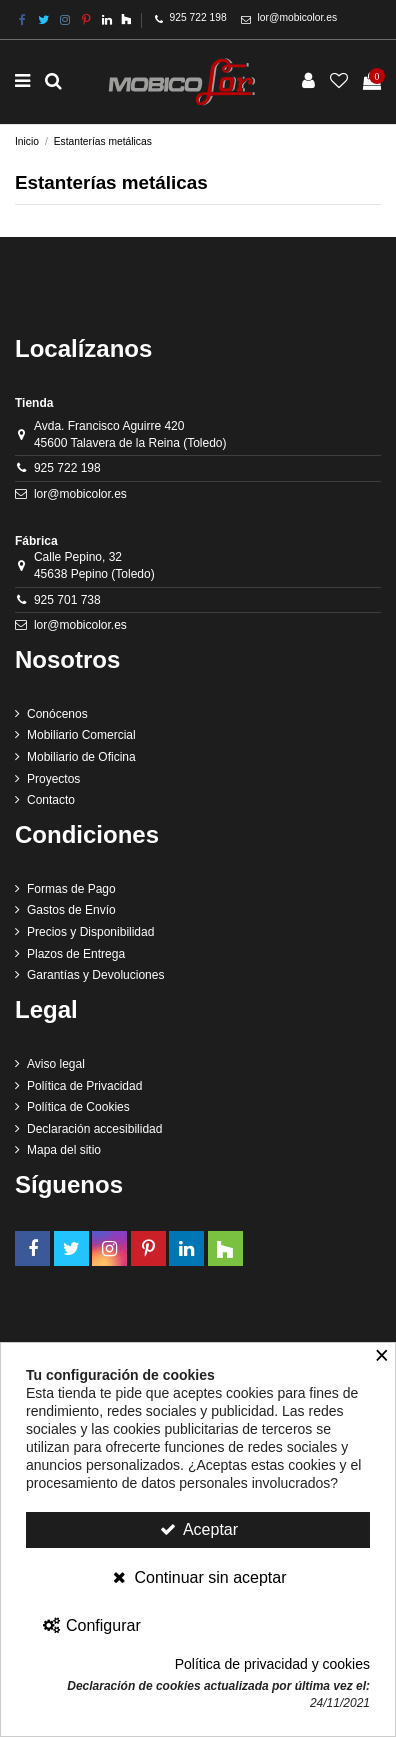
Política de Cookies (78, 1107)
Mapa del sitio (64, 1150)
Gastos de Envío (71, 910)
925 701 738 (67, 600)
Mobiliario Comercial (81, 735)
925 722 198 (198, 17)
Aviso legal (56, 1064)
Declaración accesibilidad (94, 1129)
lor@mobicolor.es (297, 17)
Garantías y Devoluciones (95, 975)
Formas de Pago (71, 889)
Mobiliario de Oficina (81, 757)
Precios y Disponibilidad (90, 932)
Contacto (51, 800)
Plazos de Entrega (76, 954)
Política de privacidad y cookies (272, 1664)
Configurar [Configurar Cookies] (91, 1625)
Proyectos (53, 779)
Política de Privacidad (84, 1086)
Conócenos (57, 714)
